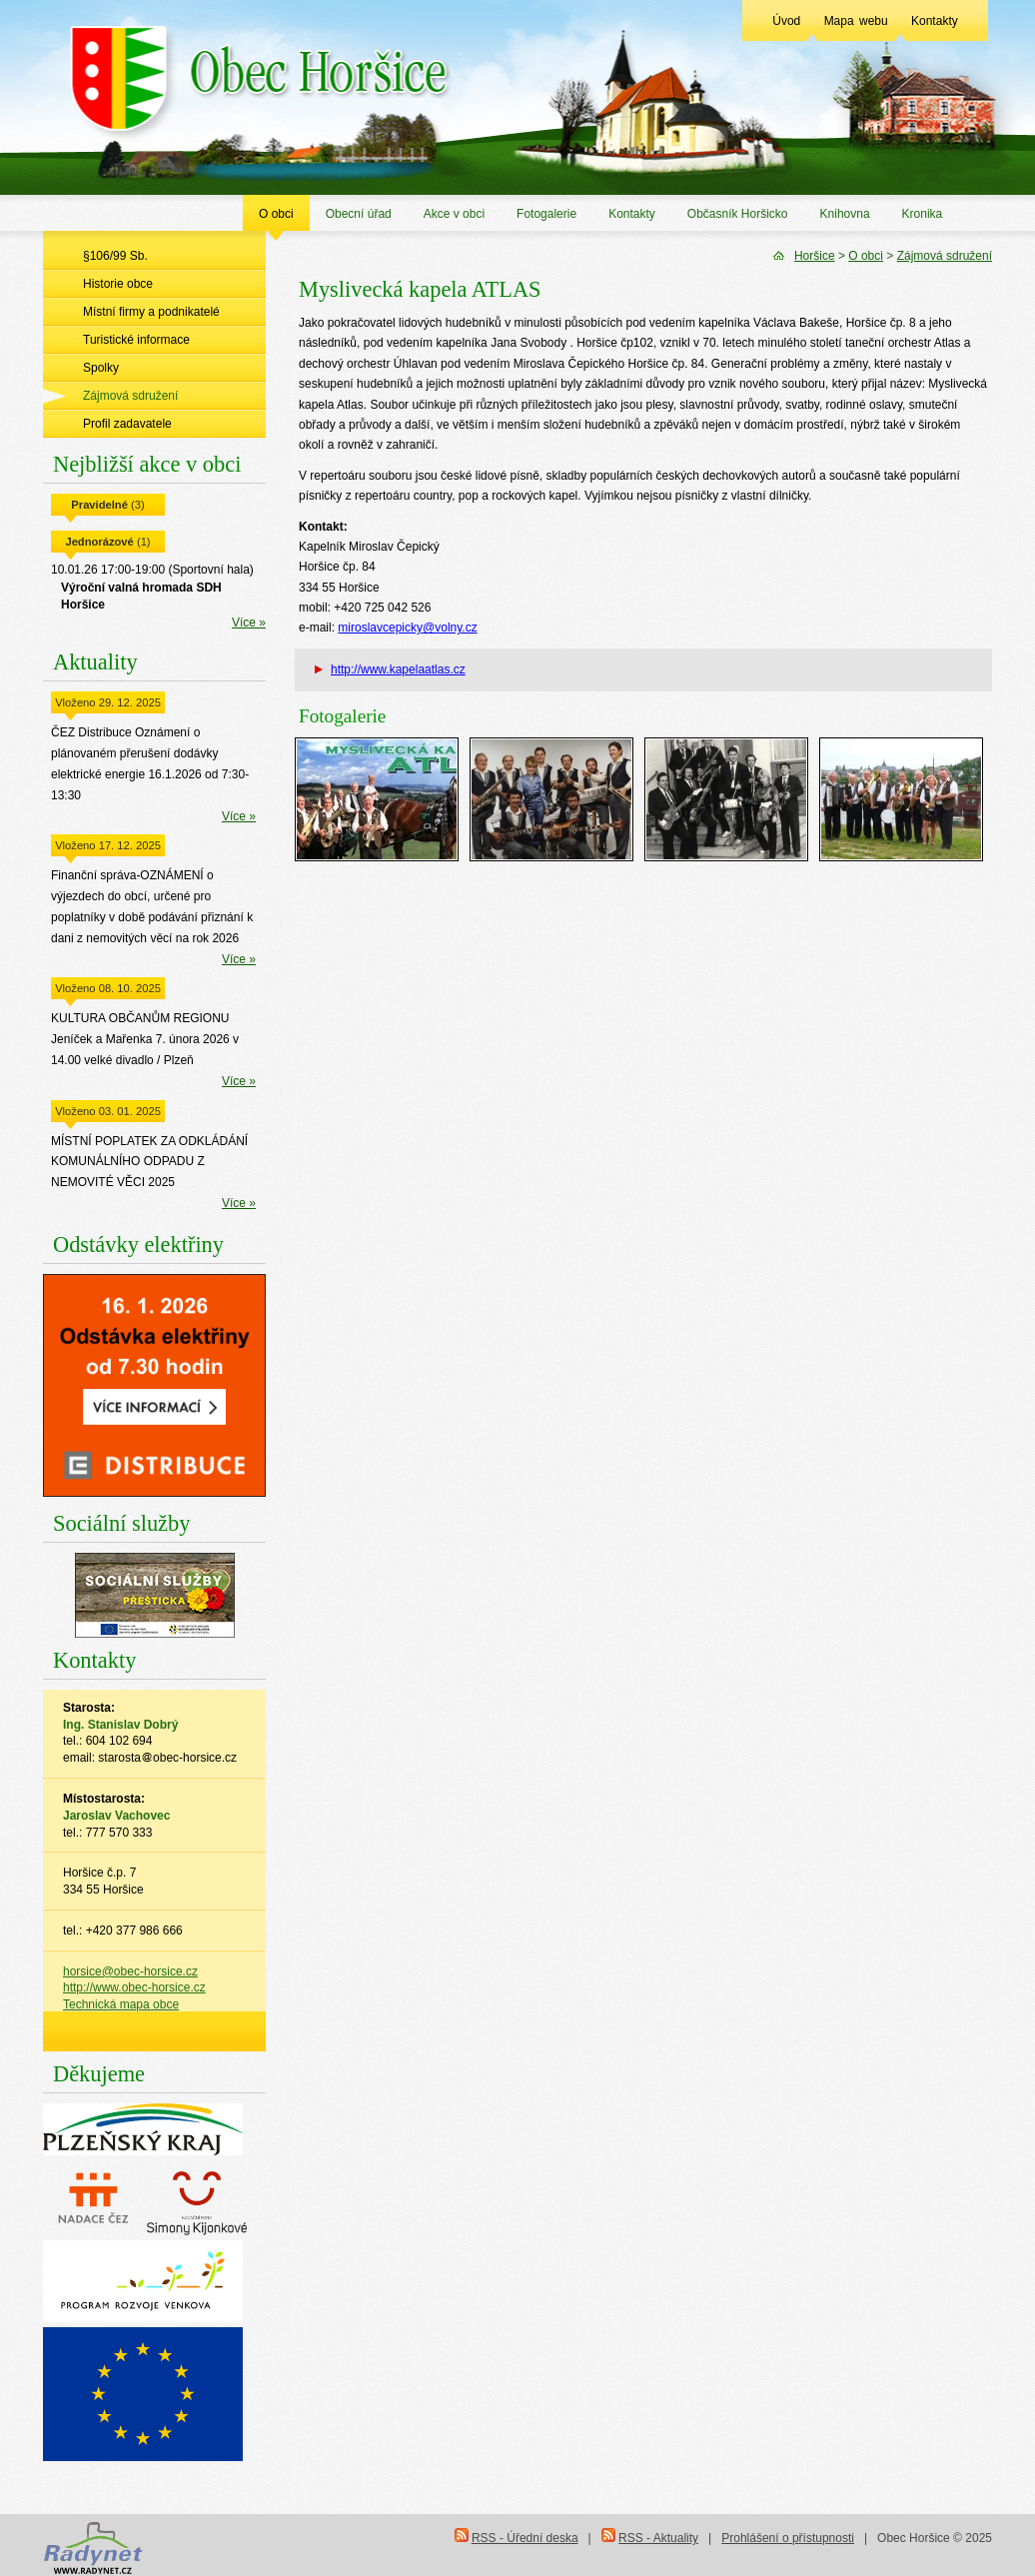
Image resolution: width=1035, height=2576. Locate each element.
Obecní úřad (359, 214)
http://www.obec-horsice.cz (134, 1987)
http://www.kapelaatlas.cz (398, 669)
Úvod (786, 21)
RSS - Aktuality (658, 2538)
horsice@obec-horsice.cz (130, 1971)
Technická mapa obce (121, 2004)
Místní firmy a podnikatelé (151, 312)
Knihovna (845, 214)
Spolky (101, 368)
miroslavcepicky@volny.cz (407, 628)
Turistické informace (136, 340)
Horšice (814, 256)
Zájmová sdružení (130, 396)
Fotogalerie (546, 214)
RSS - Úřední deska (525, 2538)
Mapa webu (856, 21)
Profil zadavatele (127, 424)
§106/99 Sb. (115, 256)
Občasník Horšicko (737, 214)
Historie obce (118, 284)
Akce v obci (454, 214)
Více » (249, 623)
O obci (276, 214)
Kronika (922, 214)
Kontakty (934, 21)
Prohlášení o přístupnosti (787, 2538)
